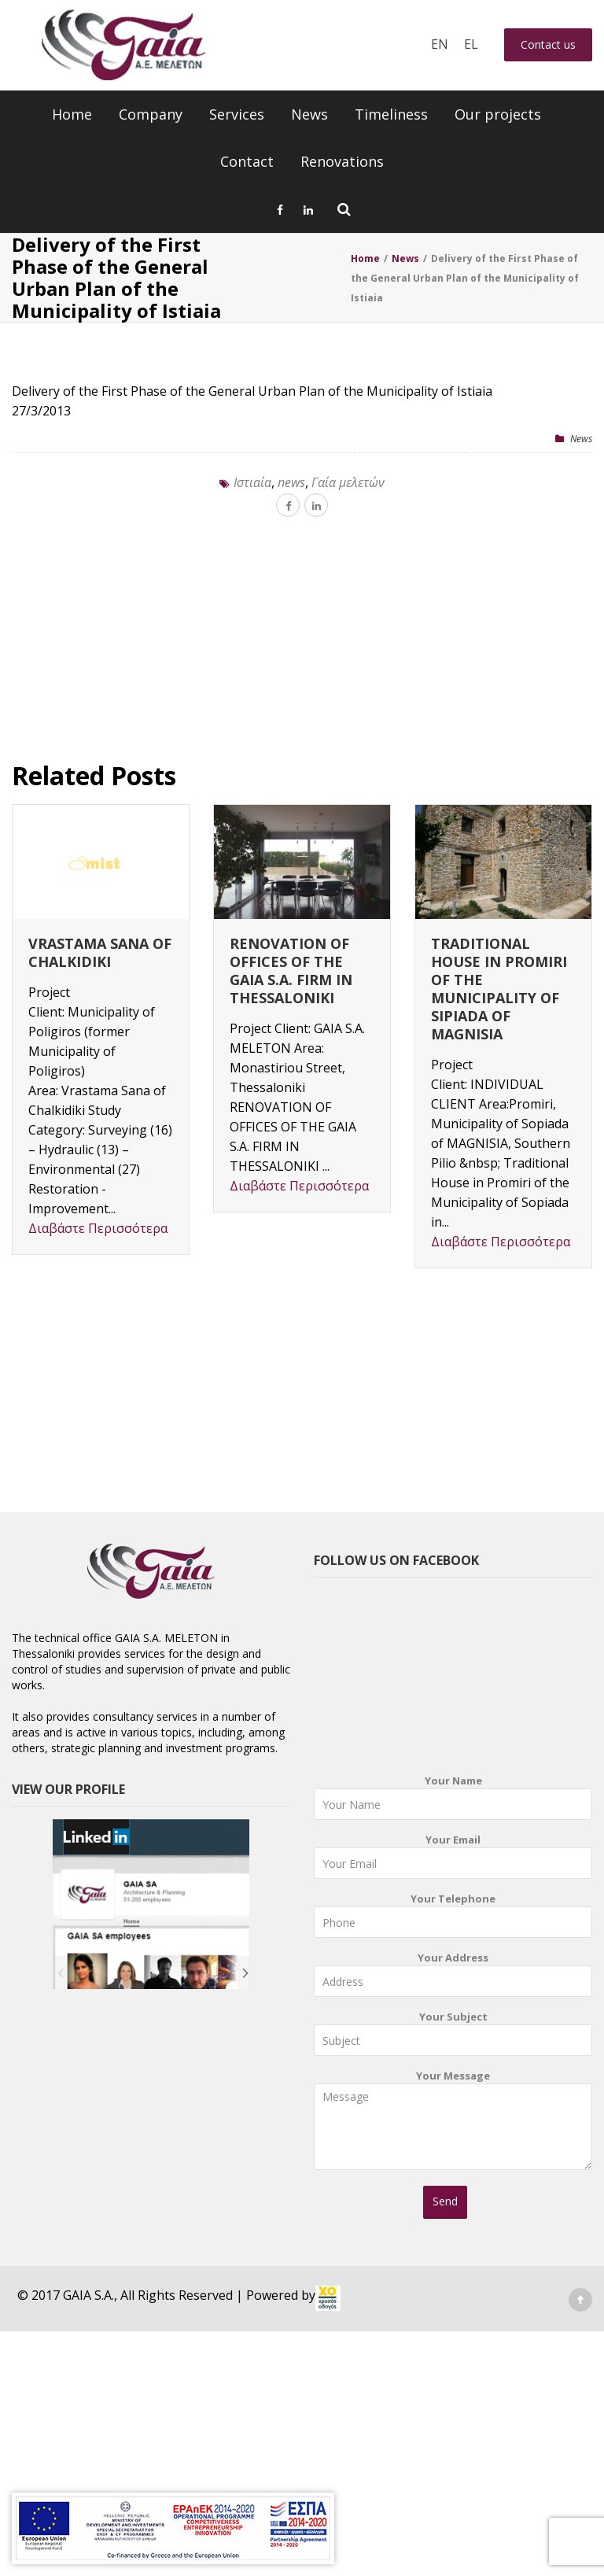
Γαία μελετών (348, 482)
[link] (328, 2298)
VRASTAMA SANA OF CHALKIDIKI (99, 952)
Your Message (453, 2125)
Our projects (498, 114)
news (291, 482)
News (309, 114)
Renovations (342, 161)
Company (150, 114)
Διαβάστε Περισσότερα (98, 1228)
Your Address (453, 1977)
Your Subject (453, 2037)
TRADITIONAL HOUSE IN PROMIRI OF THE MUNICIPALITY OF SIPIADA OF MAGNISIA (499, 988)
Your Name (453, 1800)
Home (72, 114)
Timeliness (391, 114)
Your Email (453, 1859)
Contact (247, 161)
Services (236, 114)
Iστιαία (252, 482)
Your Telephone (453, 1918)
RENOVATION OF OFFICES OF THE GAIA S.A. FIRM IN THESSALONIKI (291, 970)
